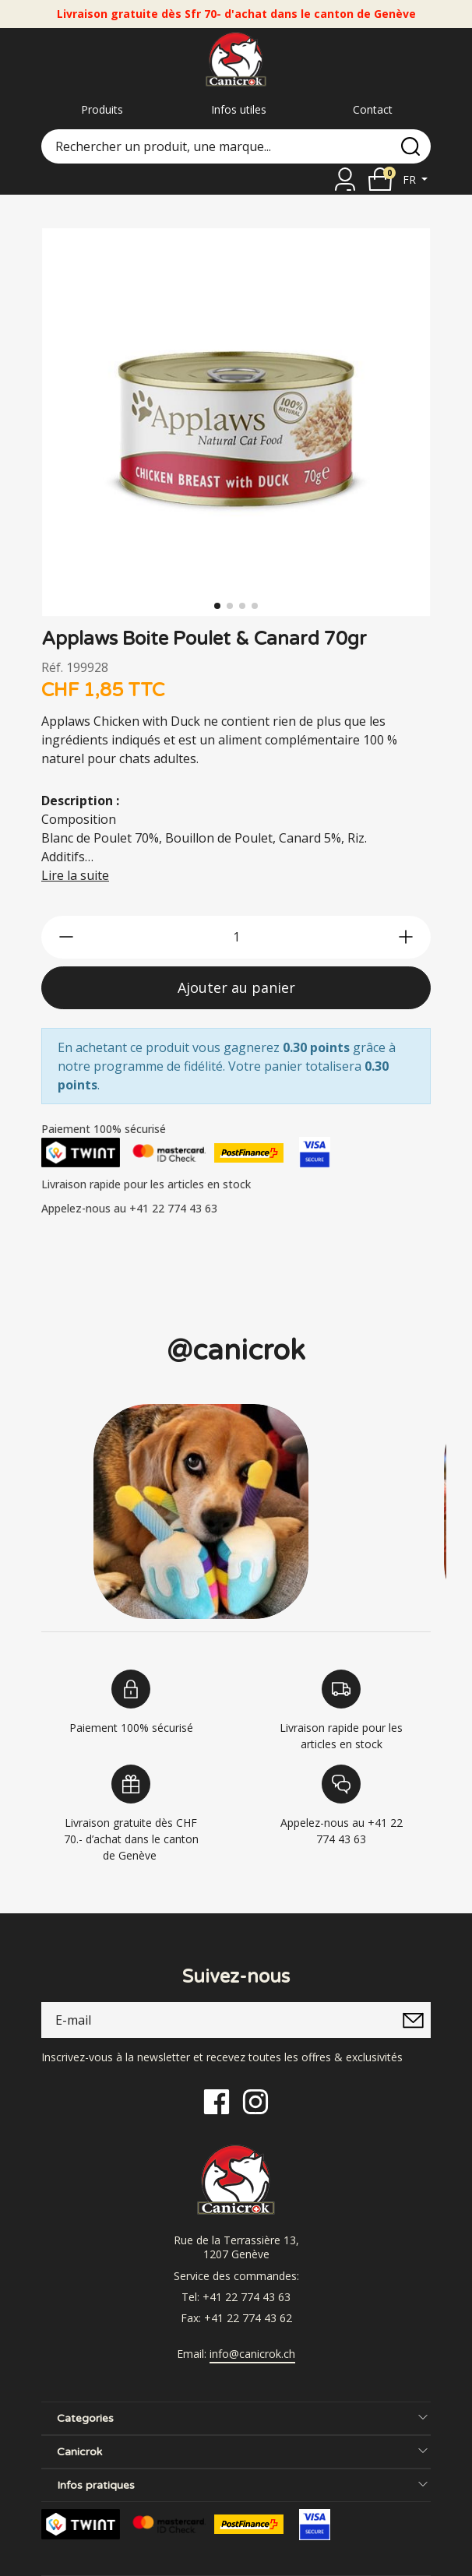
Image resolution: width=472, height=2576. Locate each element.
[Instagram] (255, 2100)
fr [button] (411, 179)
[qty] (236, 937)
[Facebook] (216, 2100)
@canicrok (236, 1350)
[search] (410, 146)
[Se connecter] (345, 179)
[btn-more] (406, 937)
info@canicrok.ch (252, 2354)
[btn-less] (66, 937)
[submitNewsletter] (413, 2020)
